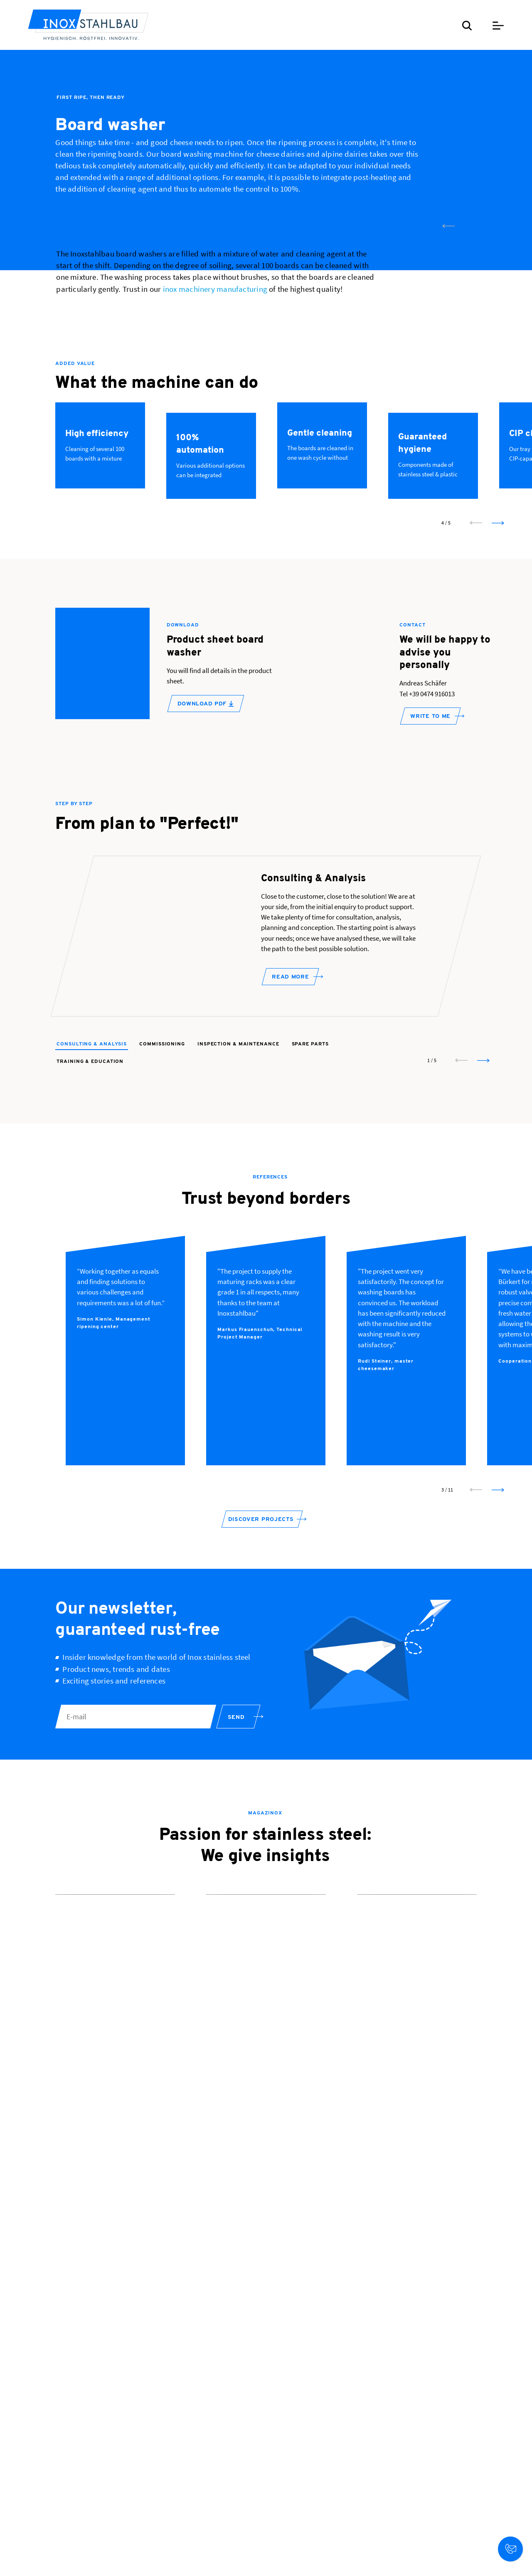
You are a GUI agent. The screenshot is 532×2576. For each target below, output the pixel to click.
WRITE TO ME (430, 953)
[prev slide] (448, 462)
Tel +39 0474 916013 (427, 930)
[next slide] (470, 462)
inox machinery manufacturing (215, 525)
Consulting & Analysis (92, 1294)
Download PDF (205, 940)
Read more (290, 1233)
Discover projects (261, 1791)
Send (236, 1989)
